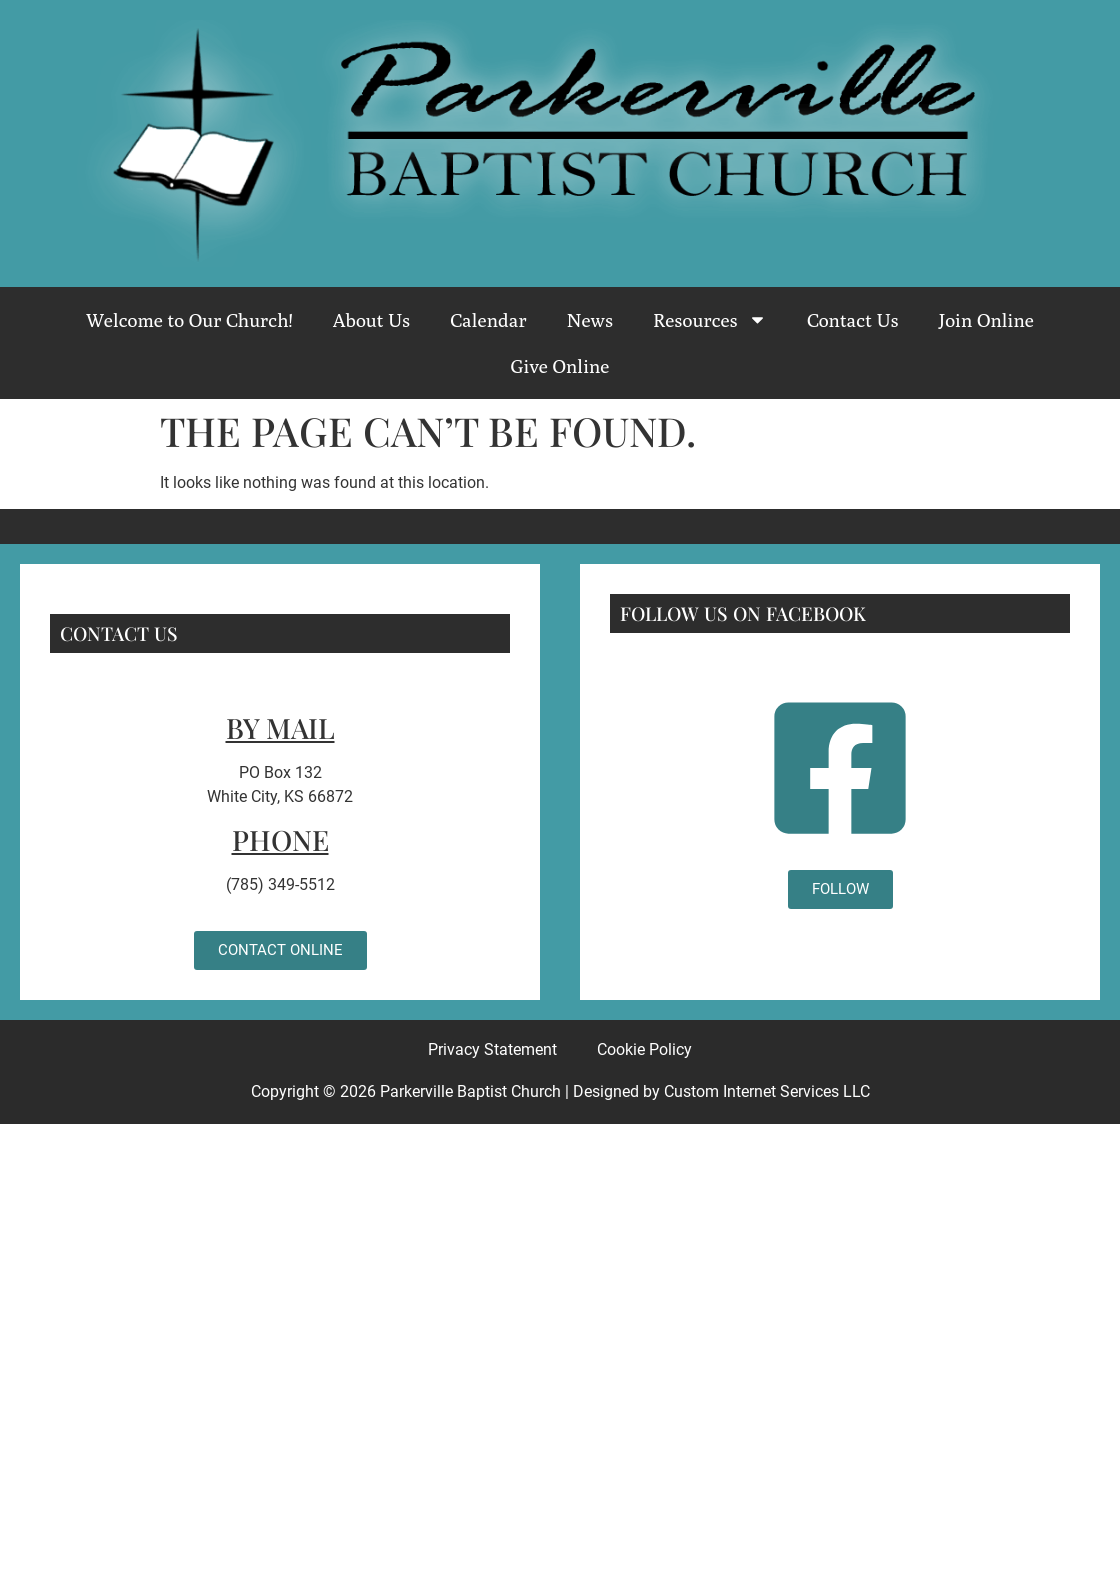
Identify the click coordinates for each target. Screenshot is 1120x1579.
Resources (710, 319)
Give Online (560, 366)
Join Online (986, 320)
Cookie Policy (644, 1049)
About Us (372, 320)
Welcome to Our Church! (189, 320)
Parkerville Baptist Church (470, 1091)
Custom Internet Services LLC (767, 1091)
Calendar (488, 320)
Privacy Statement (492, 1049)
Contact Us (853, 320)
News (590, 320)
